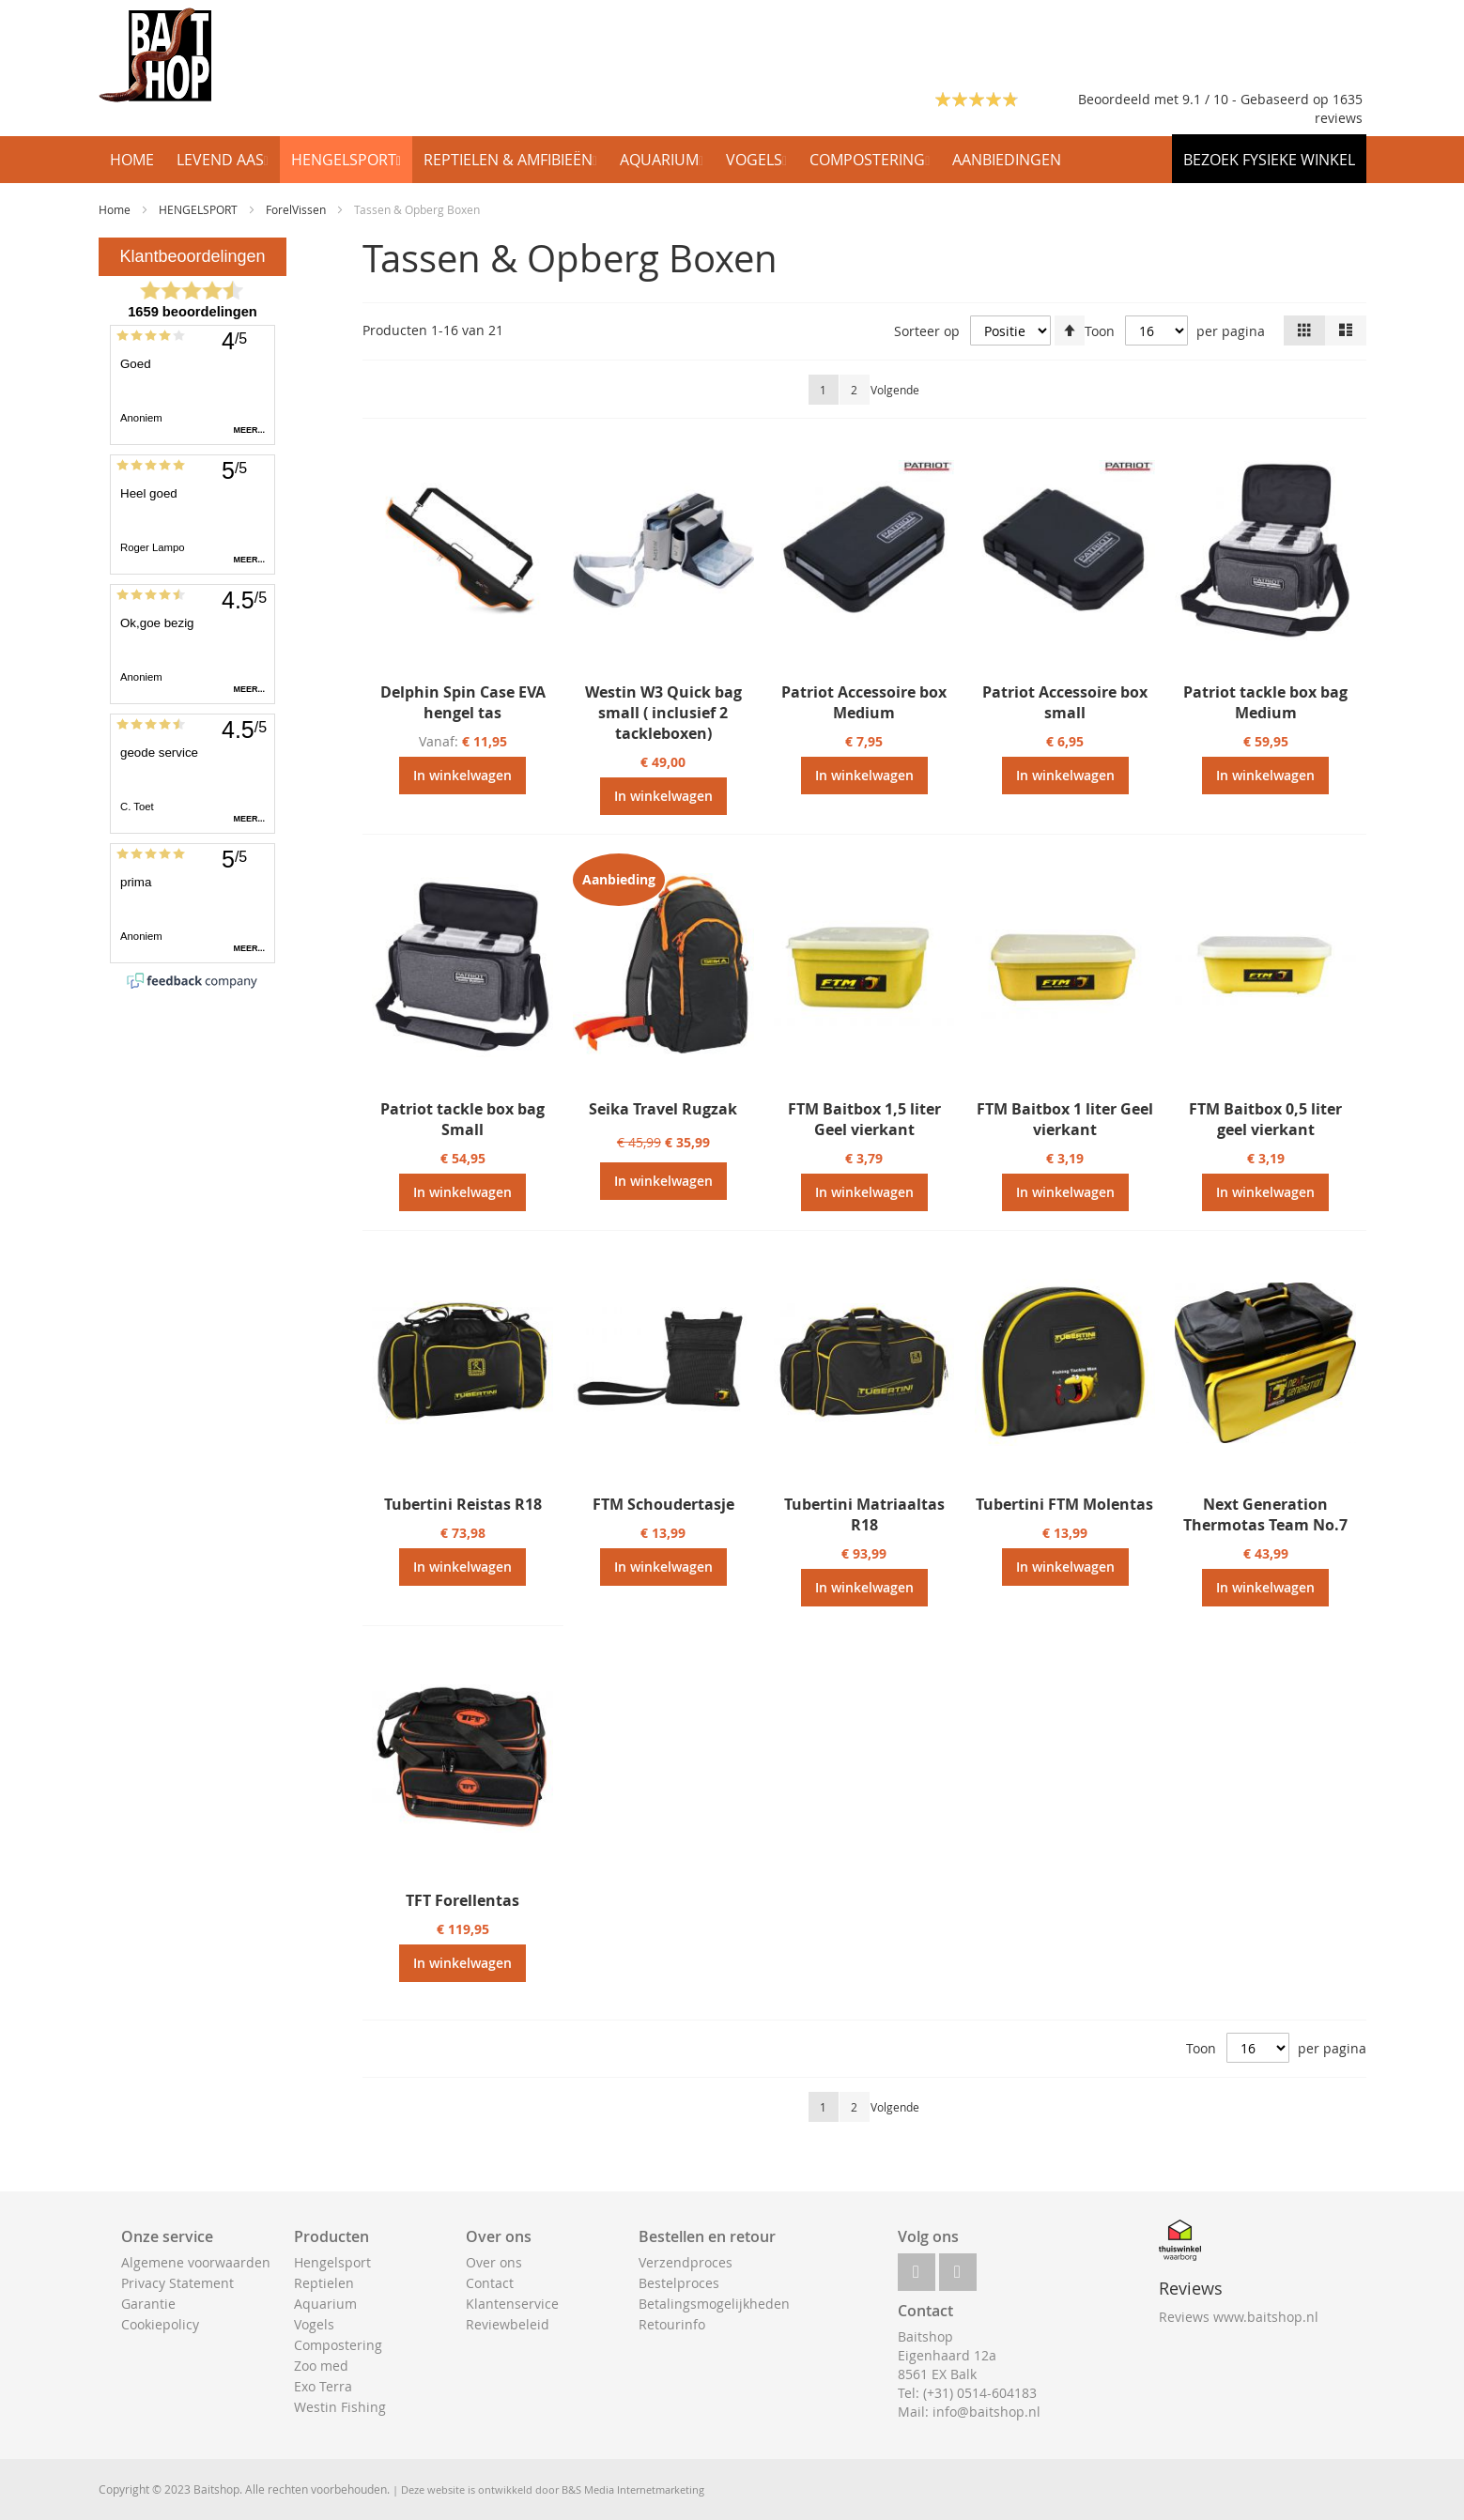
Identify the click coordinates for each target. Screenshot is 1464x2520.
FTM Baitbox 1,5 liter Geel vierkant (864, 1119)
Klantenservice (512, 2304)
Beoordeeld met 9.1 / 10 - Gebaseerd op (1205, 99)
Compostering (338, 2345)
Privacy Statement (177, 2283)
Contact (490, 2283)
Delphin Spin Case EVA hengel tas (463, 702)
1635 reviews (1339, 108)
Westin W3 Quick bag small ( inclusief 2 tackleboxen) (663, 713)
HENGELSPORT (199, 209)
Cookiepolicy (160, 2324)
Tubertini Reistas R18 (463, 1504)
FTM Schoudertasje (663, 1504)
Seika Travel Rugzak (663, 1109)
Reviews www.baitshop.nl (1238, 2317)
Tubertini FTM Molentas (1064, 1504)
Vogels (314, 2324)
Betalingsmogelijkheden (714, 2304)
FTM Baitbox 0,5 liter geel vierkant (1265, 1119)
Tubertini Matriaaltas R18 (864, 1514)
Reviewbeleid (507, 2324)
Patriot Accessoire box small (1065, 702)
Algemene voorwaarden (195, 2262)
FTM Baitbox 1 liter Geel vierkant (1065, 1119)
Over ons (494, 2262)
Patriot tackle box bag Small (462, 1119)
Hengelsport (332, 2262)
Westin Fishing (340, 2407)
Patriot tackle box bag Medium (1265, 702)
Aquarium (325, 2304)
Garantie (148, 2304)
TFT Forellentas (462, 1900)
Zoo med (321, 2365)
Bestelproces (679, 2283)
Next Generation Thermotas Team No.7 (1265, 1514)
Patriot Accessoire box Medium (864, 702)
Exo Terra (323, 2386)
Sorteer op (927, 331)
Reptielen (324, 2283)
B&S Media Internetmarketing (633, 2489)
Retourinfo (672, 2324)
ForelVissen (297, 209)
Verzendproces (685, 2262)
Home (116, 209)
